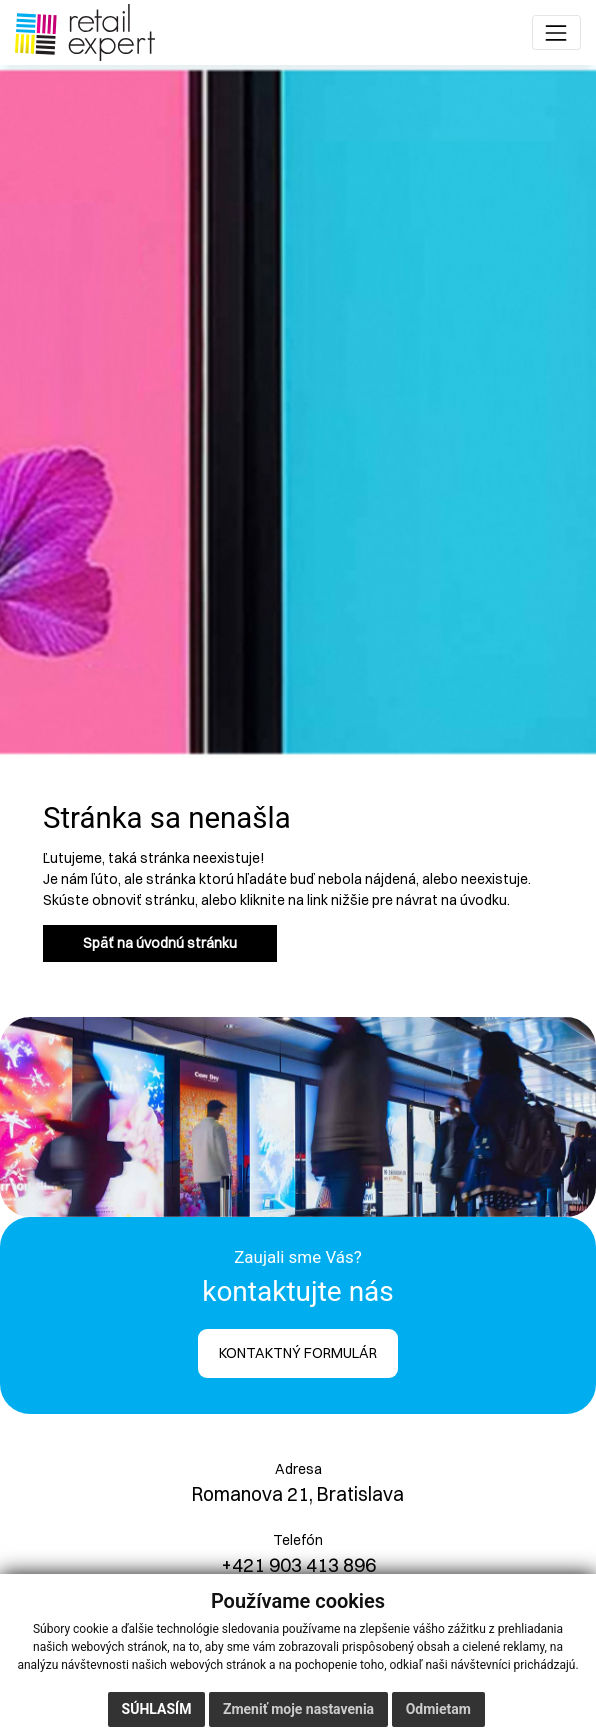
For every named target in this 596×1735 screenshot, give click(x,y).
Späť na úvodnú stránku (160, 943)
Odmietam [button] (438, 1709)
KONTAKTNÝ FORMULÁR (298, 1353)
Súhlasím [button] (157, 1709)
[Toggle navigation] (556, 32)
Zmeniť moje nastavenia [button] (298, 1709)
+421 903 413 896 (298, 1565)
